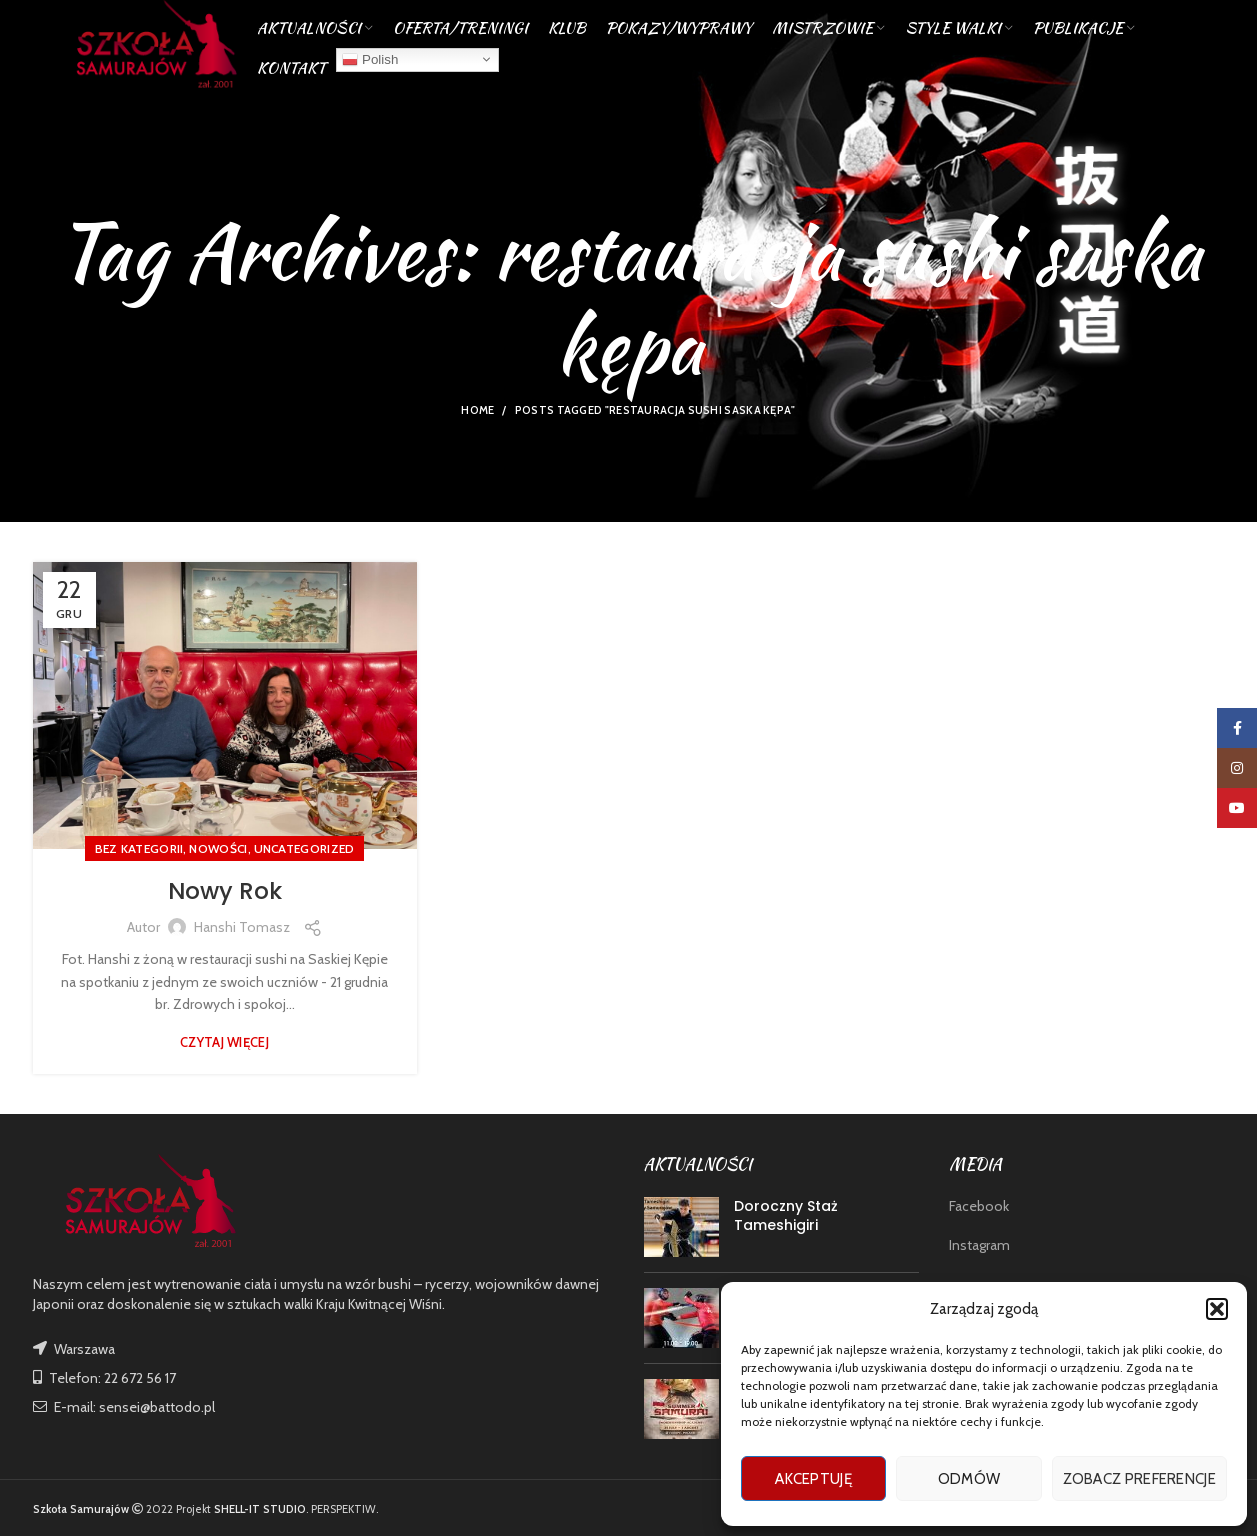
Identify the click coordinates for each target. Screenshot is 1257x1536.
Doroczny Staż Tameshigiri (786, 1216)
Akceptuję (813, 1479)
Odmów (969, 1479)
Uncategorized (304, 848)
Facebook (979, 1206)
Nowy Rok (224, 890)
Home (477, 410)
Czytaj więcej (224, 1042)
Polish (370, 64)
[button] (1217, 1309)
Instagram (979, 1245)
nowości (218, 848)
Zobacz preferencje (1139, 1479)
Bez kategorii (139, 848)
